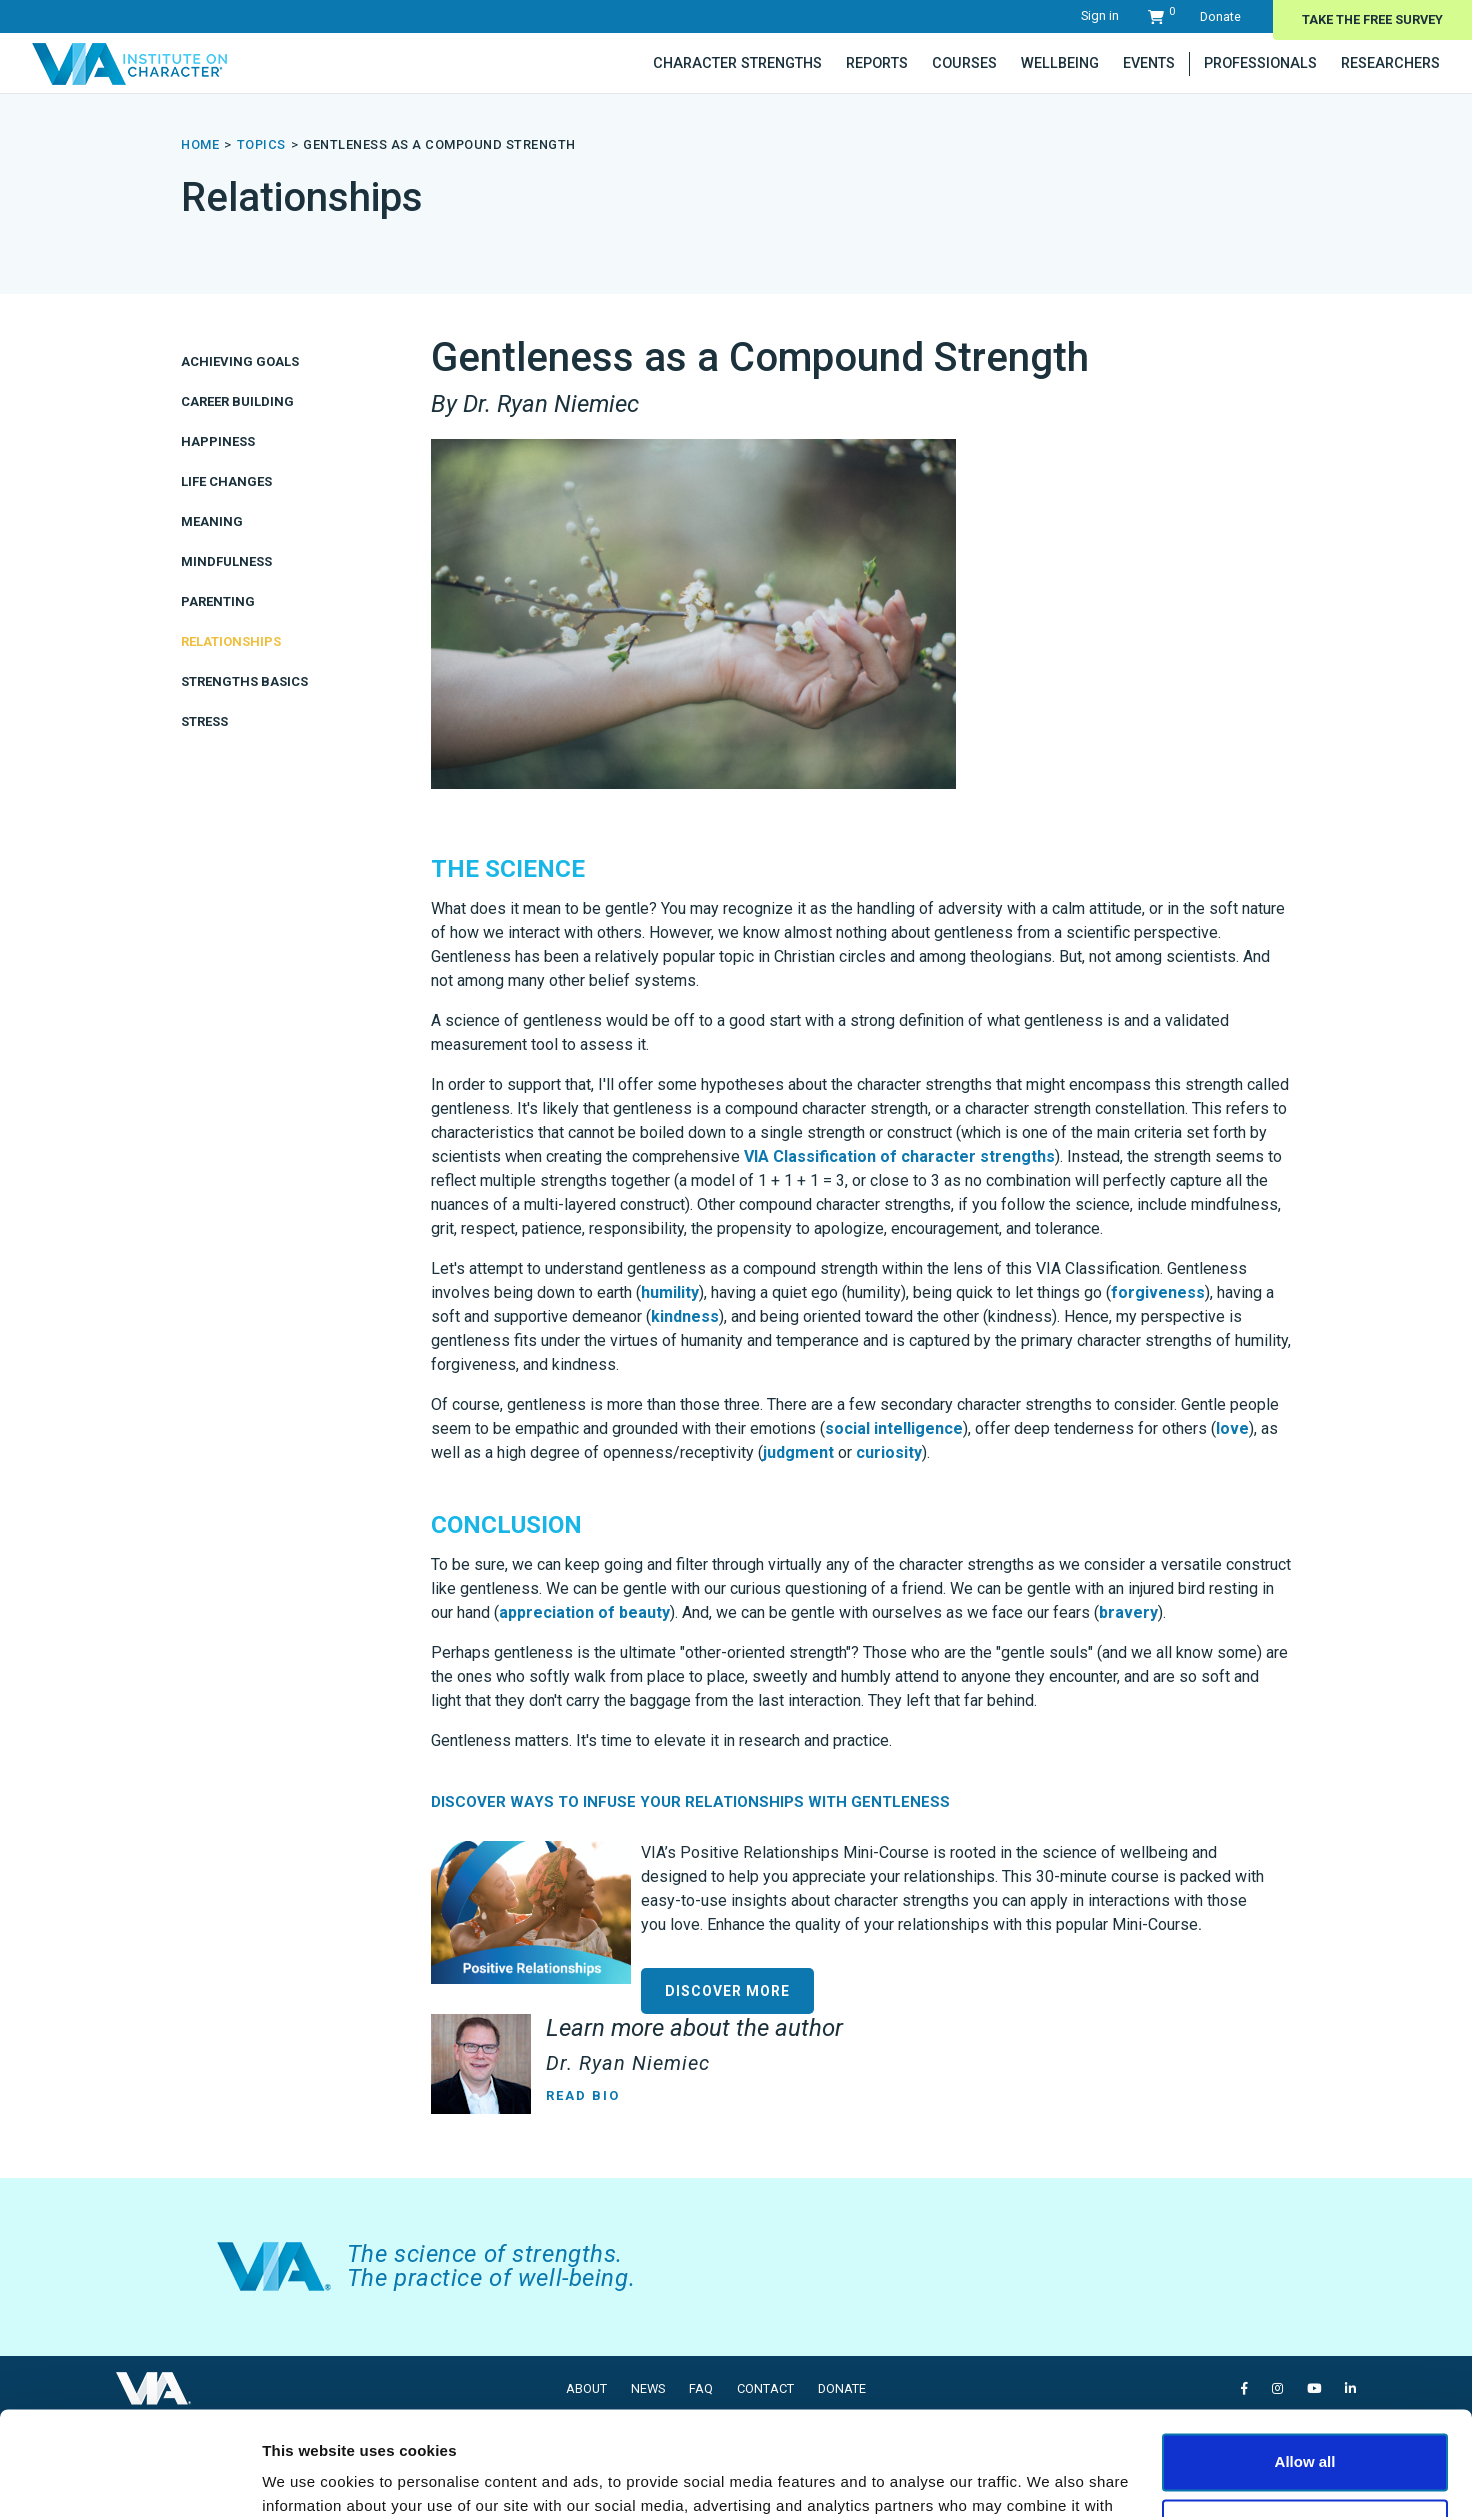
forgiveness (1158, 1292)
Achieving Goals (240, 361)
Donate (1220, 16)
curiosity (889, 1452)
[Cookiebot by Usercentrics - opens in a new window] (129, 2478)
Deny (1305, 2419)
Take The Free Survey (1372, 19)
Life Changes (226, 481)
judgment (798, 1452)
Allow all (1305, 2354)
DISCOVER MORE (727, 1991)
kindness (685, 1316)
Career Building (237, 401)
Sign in (1100, 15)
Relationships (231, 641)
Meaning (212, 521)
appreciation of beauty (584, 1612)
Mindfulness (226, 561)
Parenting (218, 601)
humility (670, 1292)
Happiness (218, 441)
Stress (204, 721)
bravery (1128, 1612)
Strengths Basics (244, 681)
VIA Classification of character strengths (899, 1156)
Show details (308, 2477)
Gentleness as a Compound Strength (439, 144)
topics (261, 144)
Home (200, 144)
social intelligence (894, 1428)
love (1232, 1428)
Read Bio (583, 2095)
